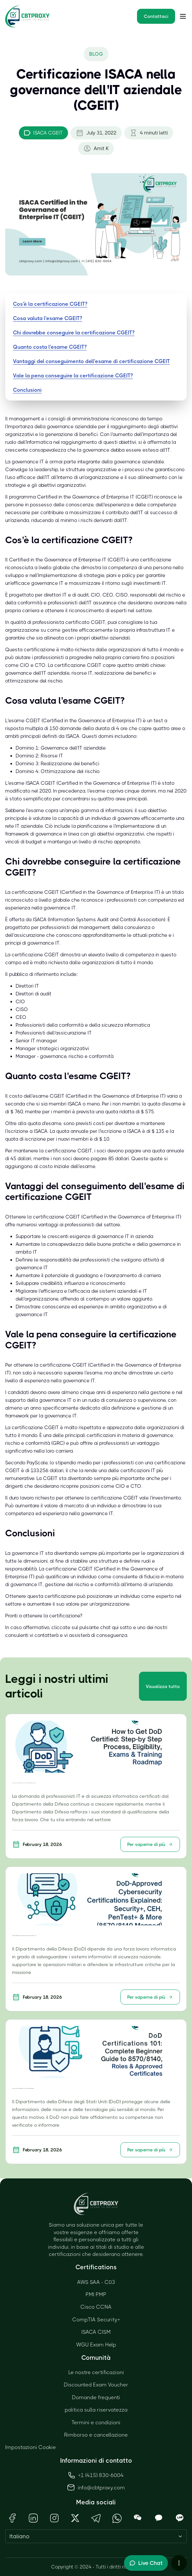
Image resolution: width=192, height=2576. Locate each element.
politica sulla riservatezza (96, 2410)
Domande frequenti (96, 2397)
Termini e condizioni (96, 2422)
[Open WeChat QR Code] (137, 2518)
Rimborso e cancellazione (96, 2435)
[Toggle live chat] (146, 2563)
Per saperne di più (150, 1844)
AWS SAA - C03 (96, 2282)
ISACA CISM (96, 2332)
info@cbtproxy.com (101, 2488)
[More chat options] (179, 2563)
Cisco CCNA (96, 2307)
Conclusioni (27, 390)
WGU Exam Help (96, 2345)
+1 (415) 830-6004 (96, 2475)
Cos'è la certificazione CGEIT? (50, 304)
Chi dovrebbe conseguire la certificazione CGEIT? (73, 333)
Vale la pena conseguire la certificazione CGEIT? (73, 376)
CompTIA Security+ (96, 2319)
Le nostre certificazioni (96, 2372)
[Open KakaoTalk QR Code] (159, 2518)
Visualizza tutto (163, 1686)
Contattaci (156, 16)
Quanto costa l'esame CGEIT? (50, 347)
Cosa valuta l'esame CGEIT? (47, 318)
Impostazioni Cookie (30, 2447)
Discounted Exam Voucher (96, 2385)
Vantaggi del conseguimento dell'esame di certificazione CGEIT (91, 361)
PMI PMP (96, 2294)
